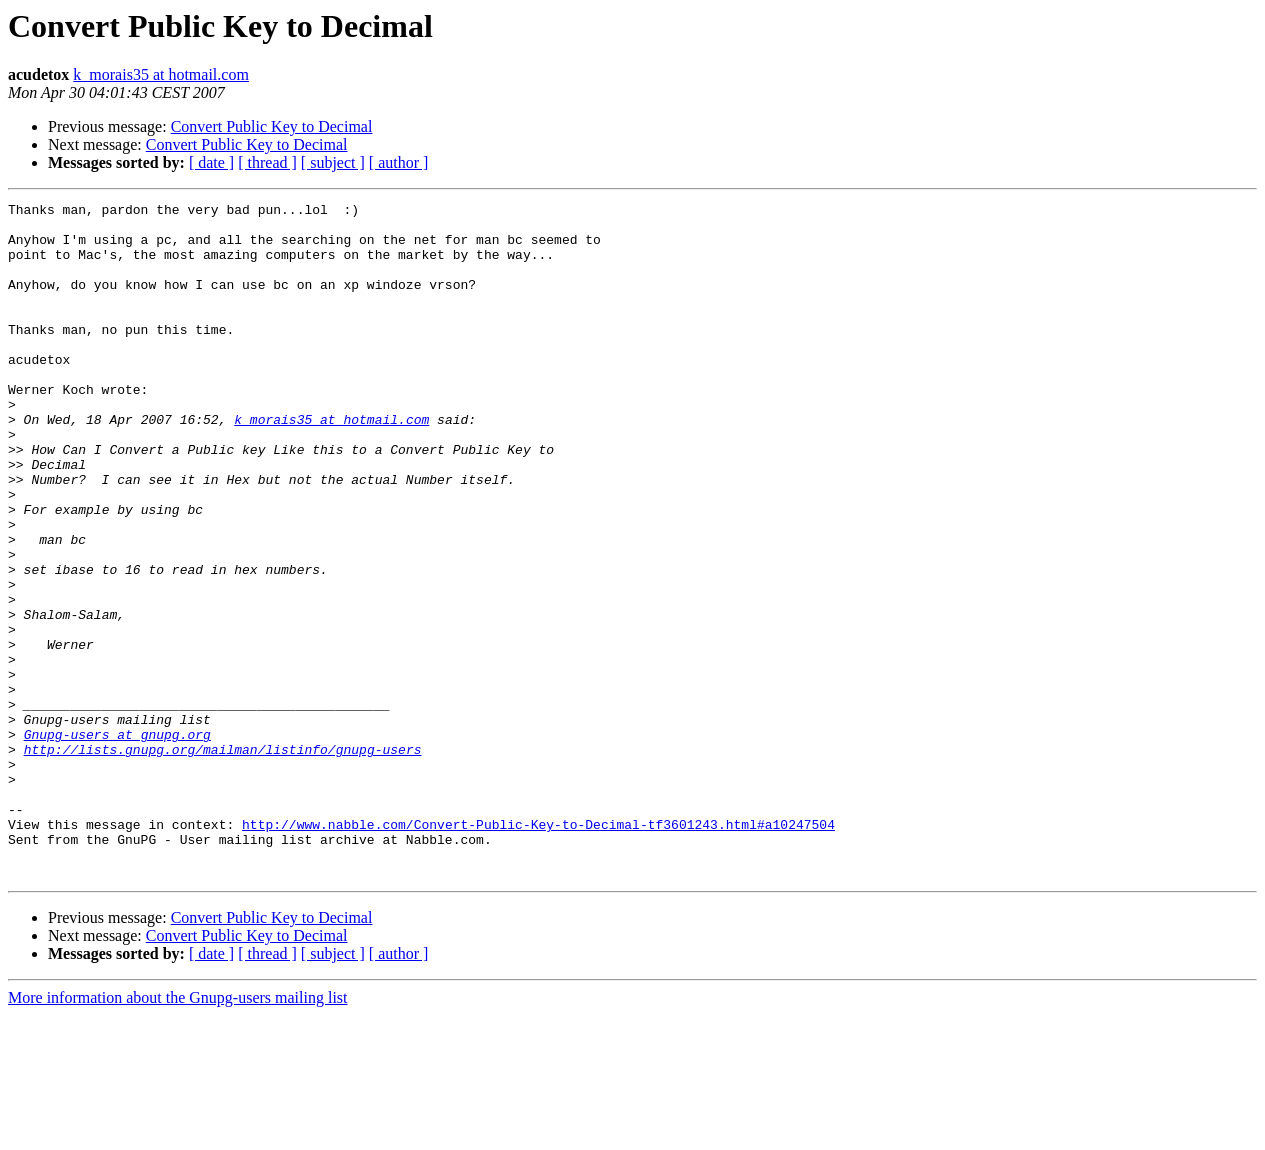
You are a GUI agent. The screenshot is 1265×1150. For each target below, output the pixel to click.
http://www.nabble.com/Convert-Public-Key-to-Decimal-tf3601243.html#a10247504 (538, 950)
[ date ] (211, 162)
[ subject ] (333, 162)
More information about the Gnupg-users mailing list (178, 1132)
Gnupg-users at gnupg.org (117, 842)
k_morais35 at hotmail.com (161, 74)
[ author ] (399, 162)
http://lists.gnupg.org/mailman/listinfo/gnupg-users (223, 860)
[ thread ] (267, 162)
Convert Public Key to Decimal (272, 126)
